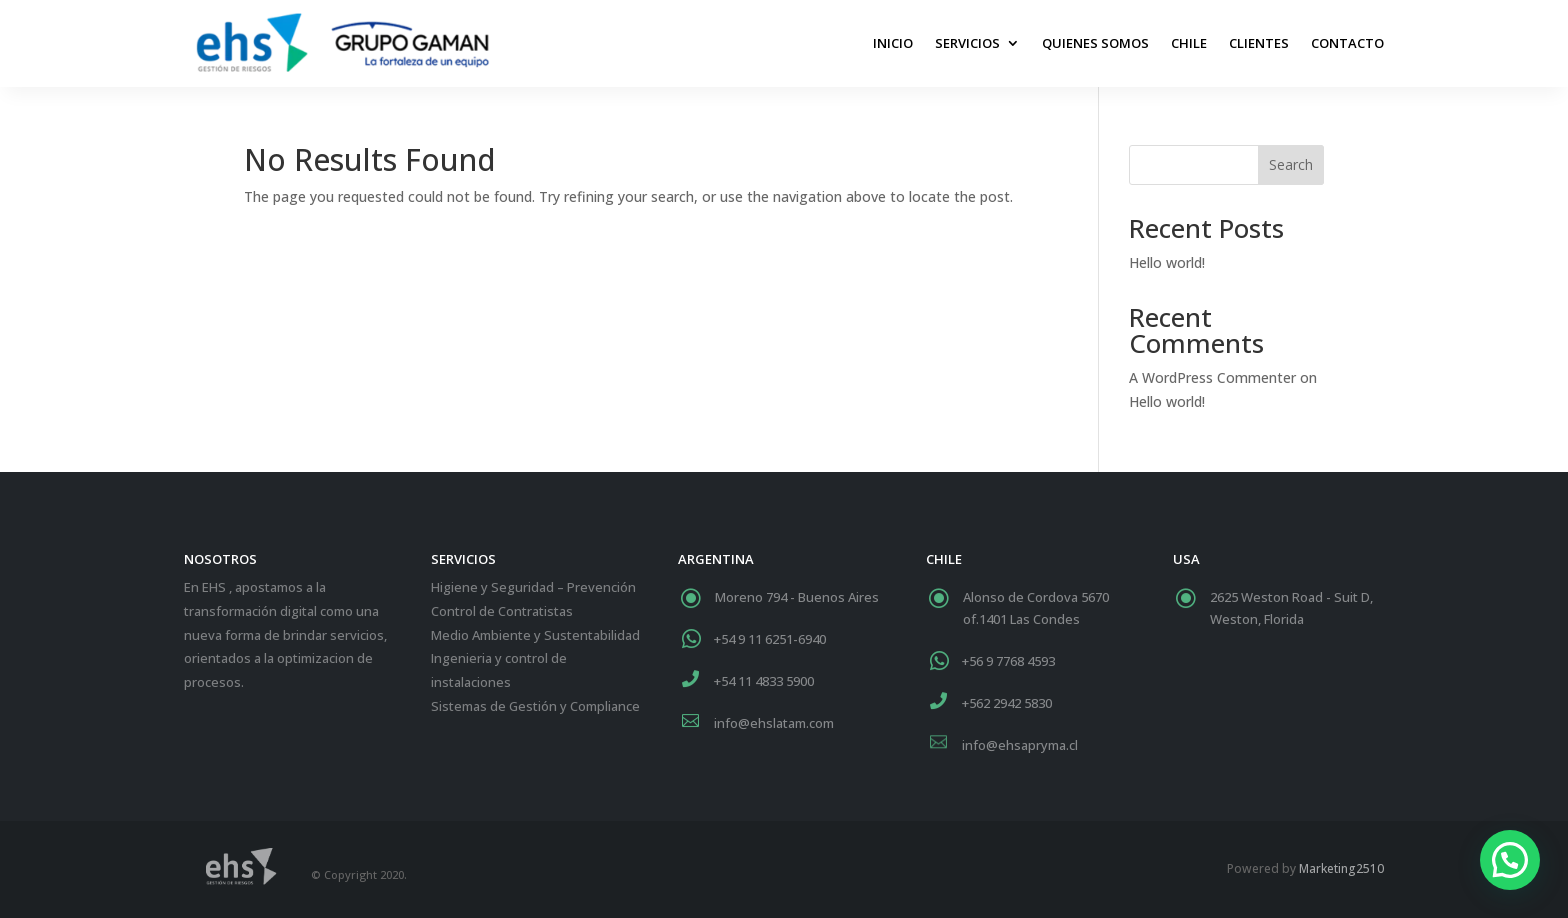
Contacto (1347, 43)
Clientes (1259, 43)
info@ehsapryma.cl (1020, 745)
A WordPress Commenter (1212, 377)
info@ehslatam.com (774, 723)
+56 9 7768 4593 (1008, 661)
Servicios (967, 43)
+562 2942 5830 (1007, 703)
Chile (1189, 43)
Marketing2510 (1341, 868)
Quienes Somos (1095, 43)
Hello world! (1167, 262)
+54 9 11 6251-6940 (770, 639)
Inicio (893, 43)
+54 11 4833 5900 (764, 681)
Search (1291, 164)
